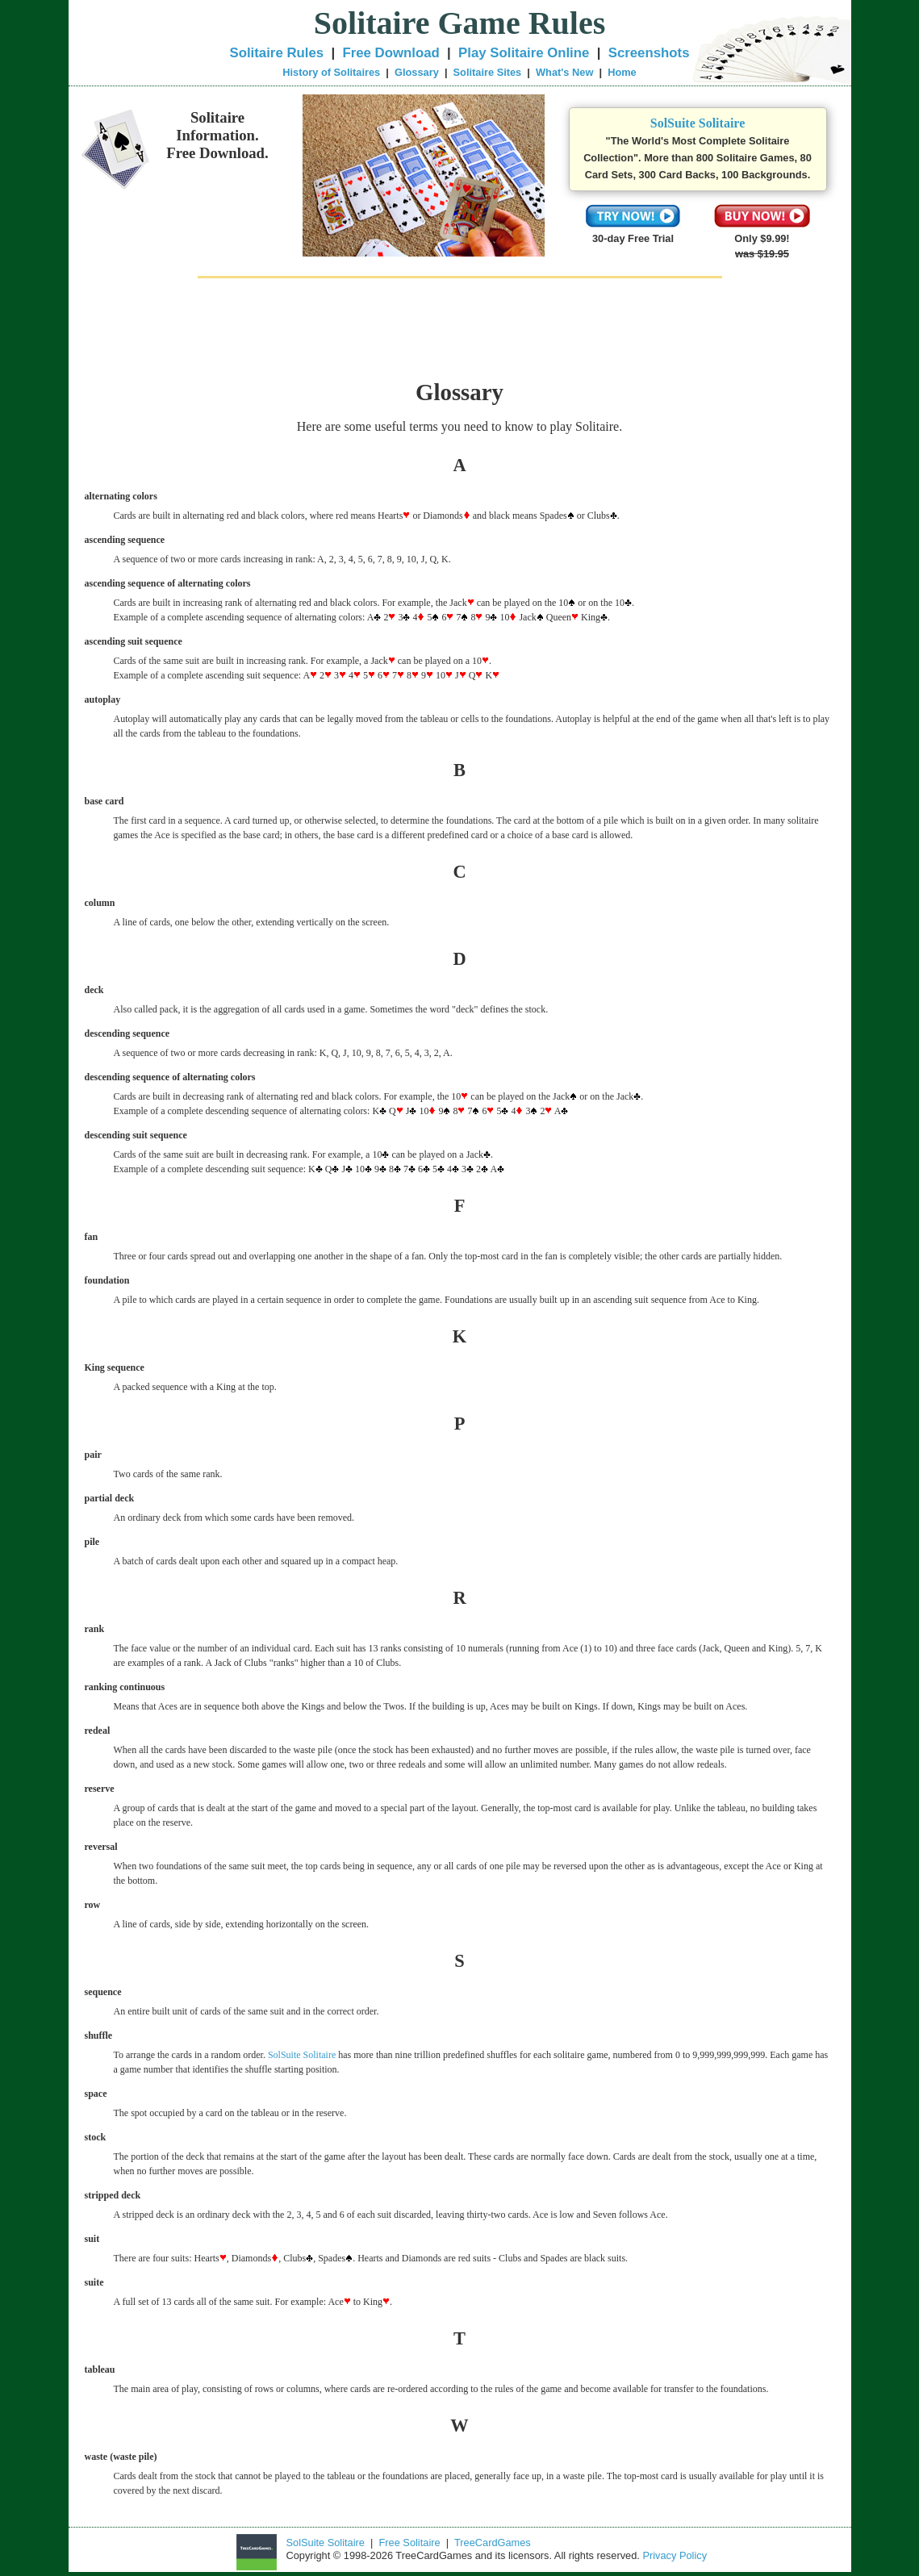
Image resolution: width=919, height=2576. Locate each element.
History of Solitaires (331, 72)
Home (622, 72)
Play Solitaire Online (523, 53)
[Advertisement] (460, 327)
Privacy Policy (674, 2555)
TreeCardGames (492, 2542)
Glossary (417, 72)
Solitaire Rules (277, 53)
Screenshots (649, 53)
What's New (564, 72)
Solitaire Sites (487, 72)
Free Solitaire (410, 2542)
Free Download (390, 53)
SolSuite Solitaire (698, 123)
